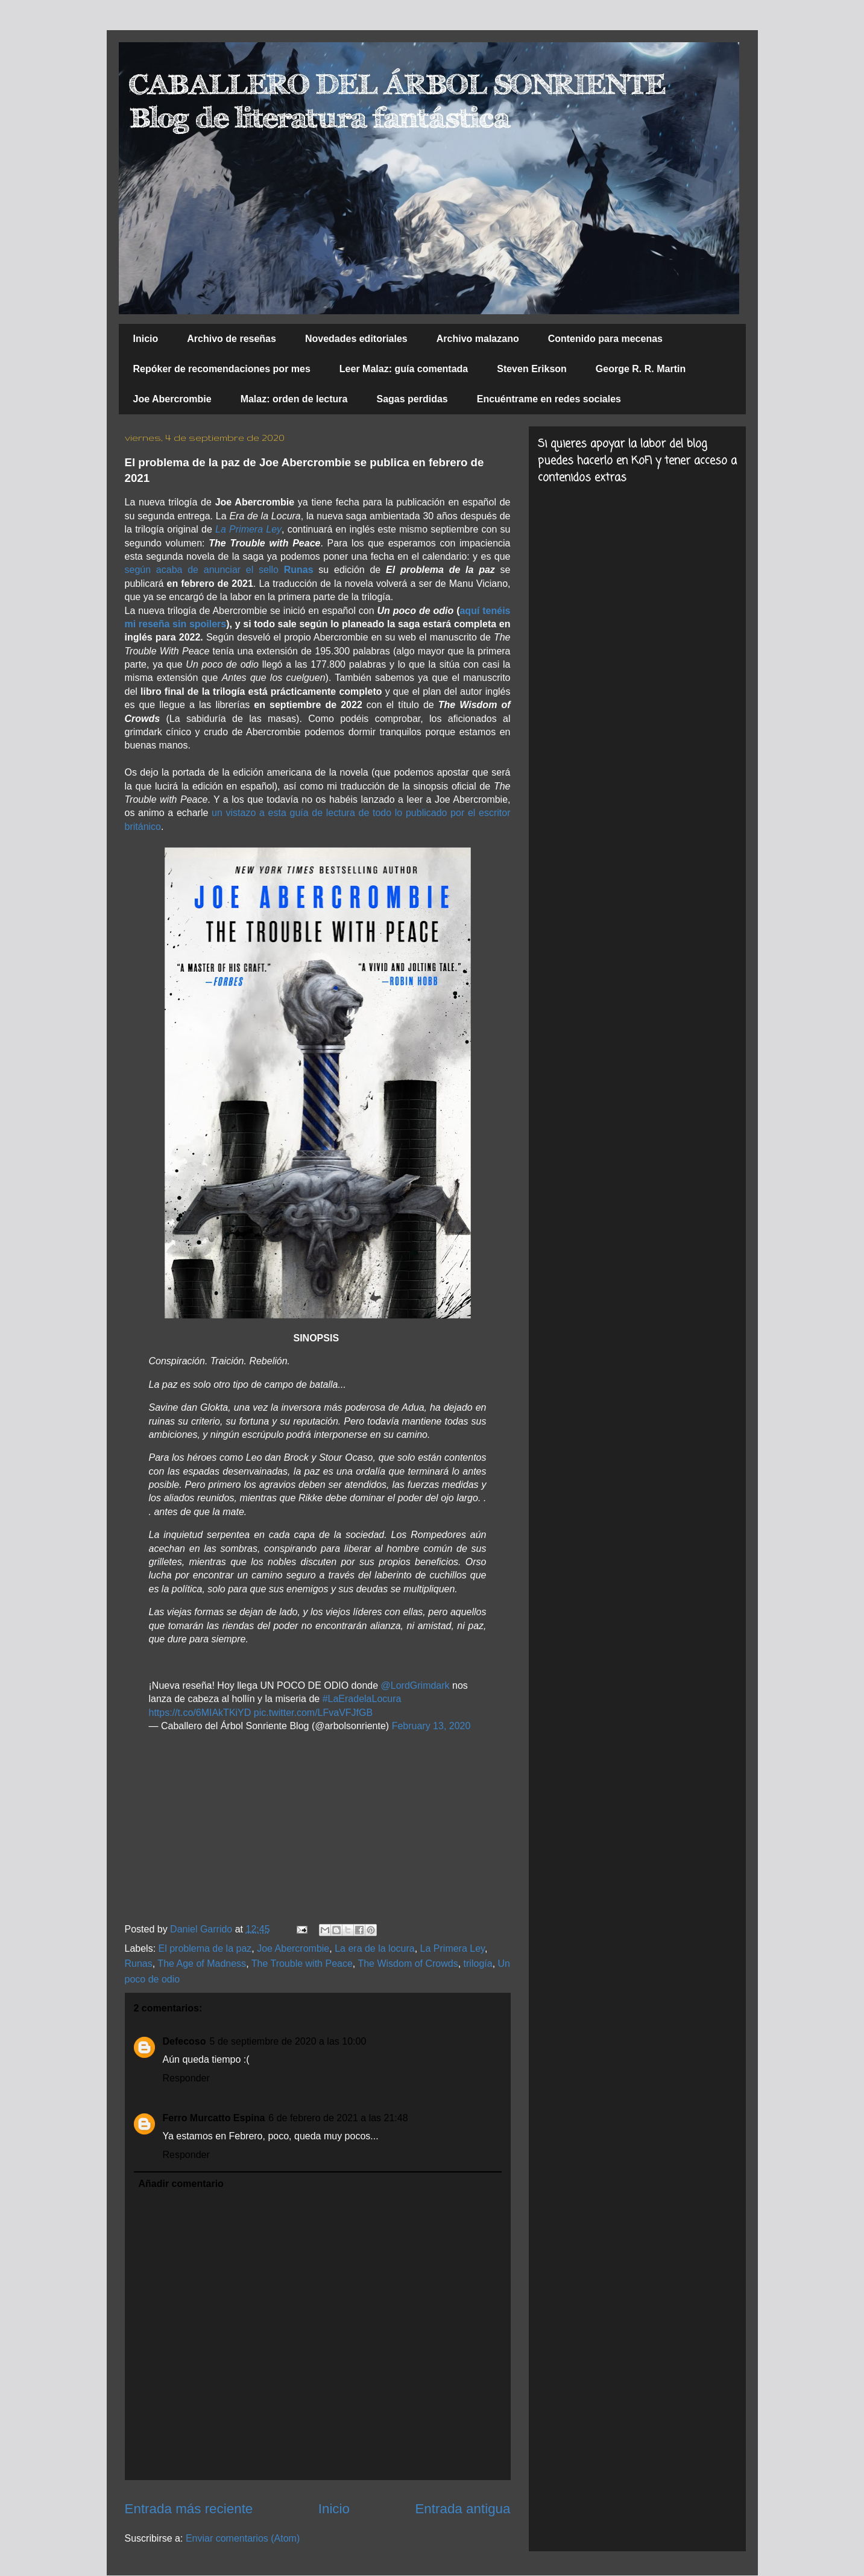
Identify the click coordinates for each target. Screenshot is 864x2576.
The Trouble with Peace (302, 1963)
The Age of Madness (201, 1963)
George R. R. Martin (641, 369)
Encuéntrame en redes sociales (549, 399)
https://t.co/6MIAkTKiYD (200, 1712)
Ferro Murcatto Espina (214, 2118)
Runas (139, 1963)
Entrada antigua (462, 2508)
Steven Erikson (532, 369)
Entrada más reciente (189, 2508)
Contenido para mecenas (605, 339)
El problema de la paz (205, 1948)
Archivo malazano (478, 339)
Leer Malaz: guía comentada (403, 369)
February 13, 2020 (431, 1726)
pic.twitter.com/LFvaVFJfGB (313, 1712)
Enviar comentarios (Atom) (243, 2538)
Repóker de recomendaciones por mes (222, 369)
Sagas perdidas (411, 399)
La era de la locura (375, 1948)
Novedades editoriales (356, 339)
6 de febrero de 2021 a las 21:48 (338, 2118)
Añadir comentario (181, 2184)
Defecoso (184, 2041)
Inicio (146, 339)
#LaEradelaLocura (362, 1699)
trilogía (478, 1963)
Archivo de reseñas (231, 339)
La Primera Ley (248, 529)
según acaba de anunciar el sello (219, 570)
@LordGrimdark (415, 1685)
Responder (186, 2078)
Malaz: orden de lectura (294, 399)
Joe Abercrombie (172, 399)
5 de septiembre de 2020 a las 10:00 (288, 2041)
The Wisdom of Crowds (408, 1963)
